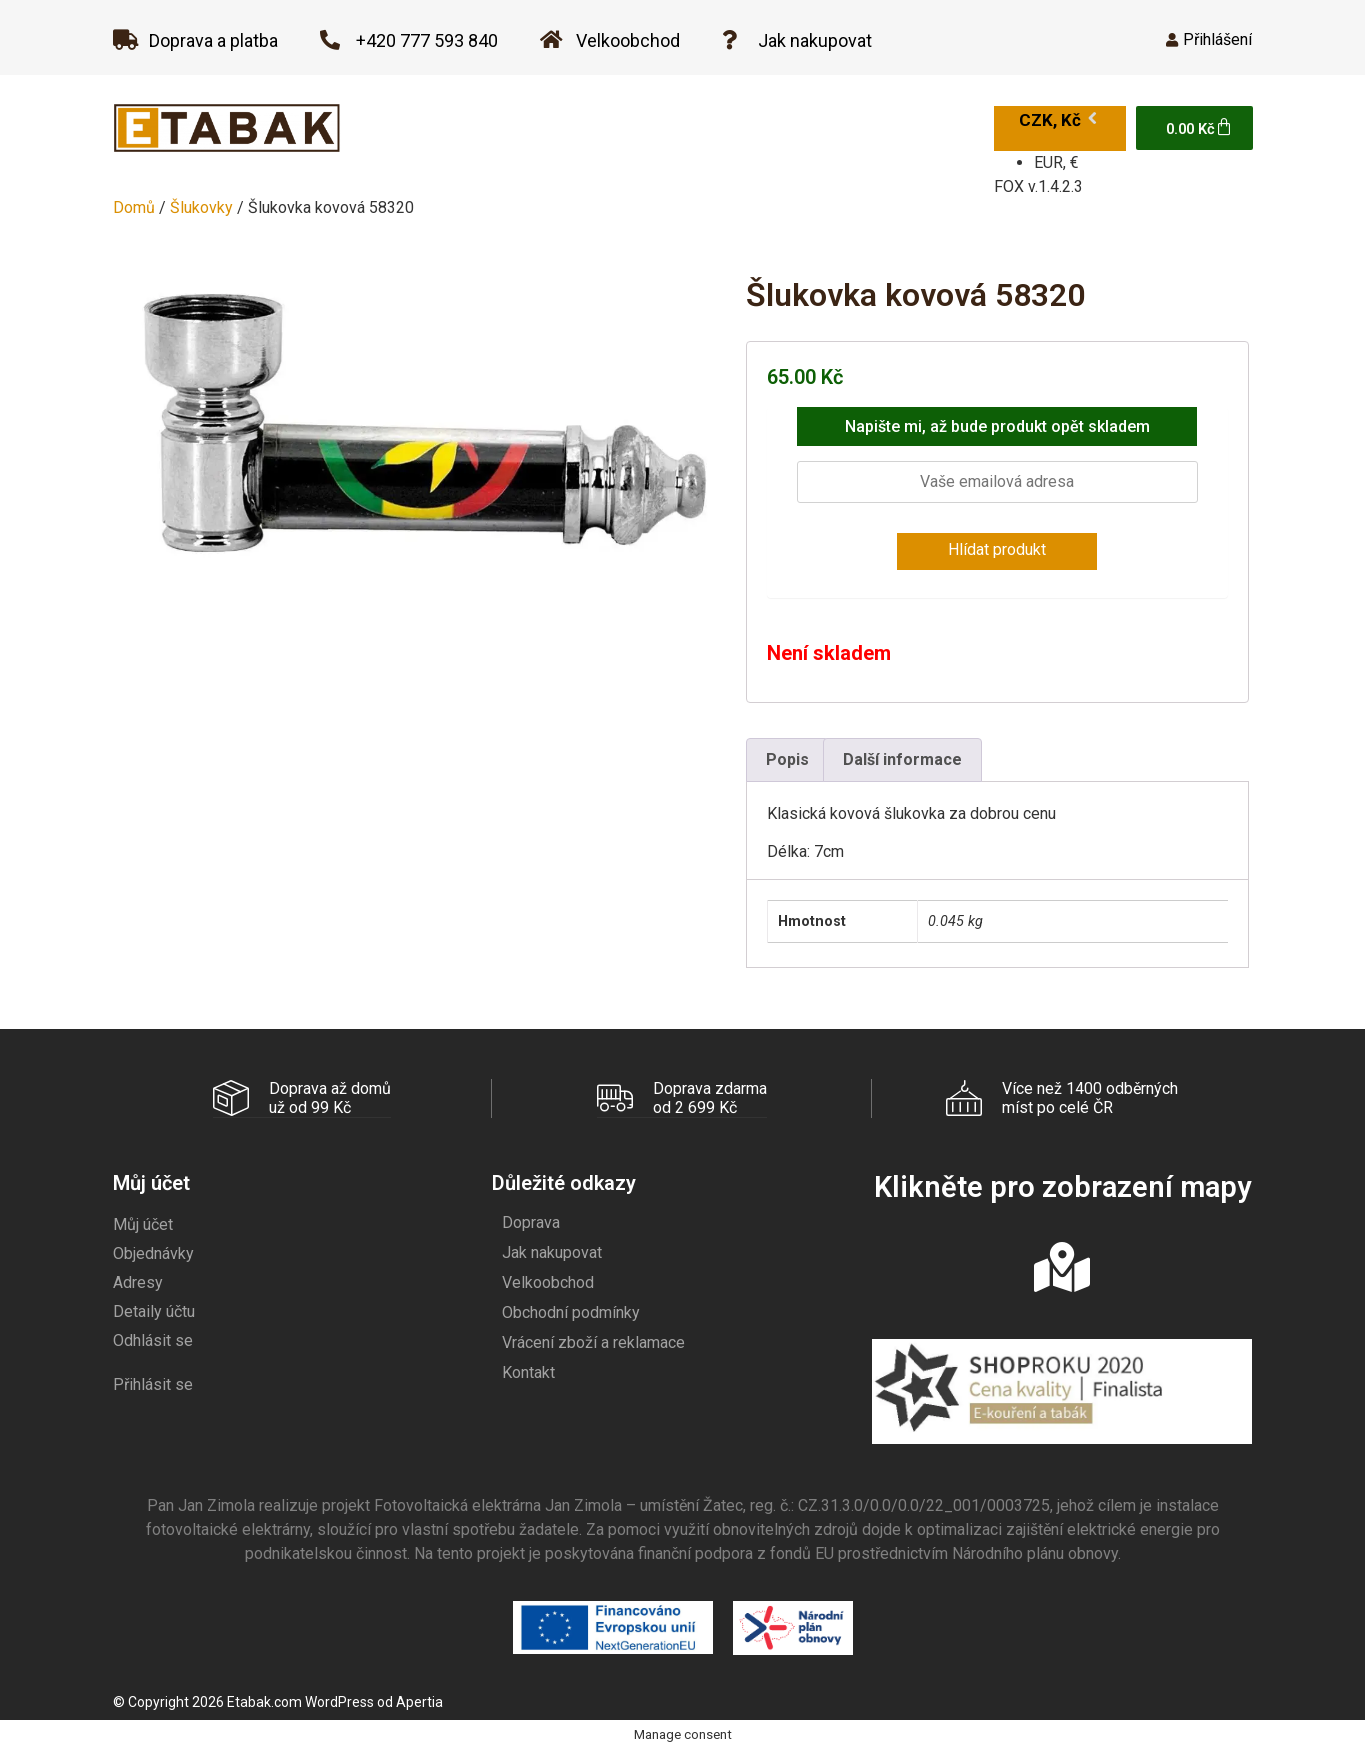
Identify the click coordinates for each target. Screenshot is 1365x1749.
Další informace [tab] (902, 759)
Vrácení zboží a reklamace (593, 1341)
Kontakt (528, 1371)
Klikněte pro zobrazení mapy (1062, 1186)
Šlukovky (201, 207)
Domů (134, 207)
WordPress (339, 1701)
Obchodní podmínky (571, 1311)
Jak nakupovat (552, 1251)
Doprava (531, 1221)
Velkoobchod (548, 1281)
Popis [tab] (787, 759)
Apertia (419, 1701)
